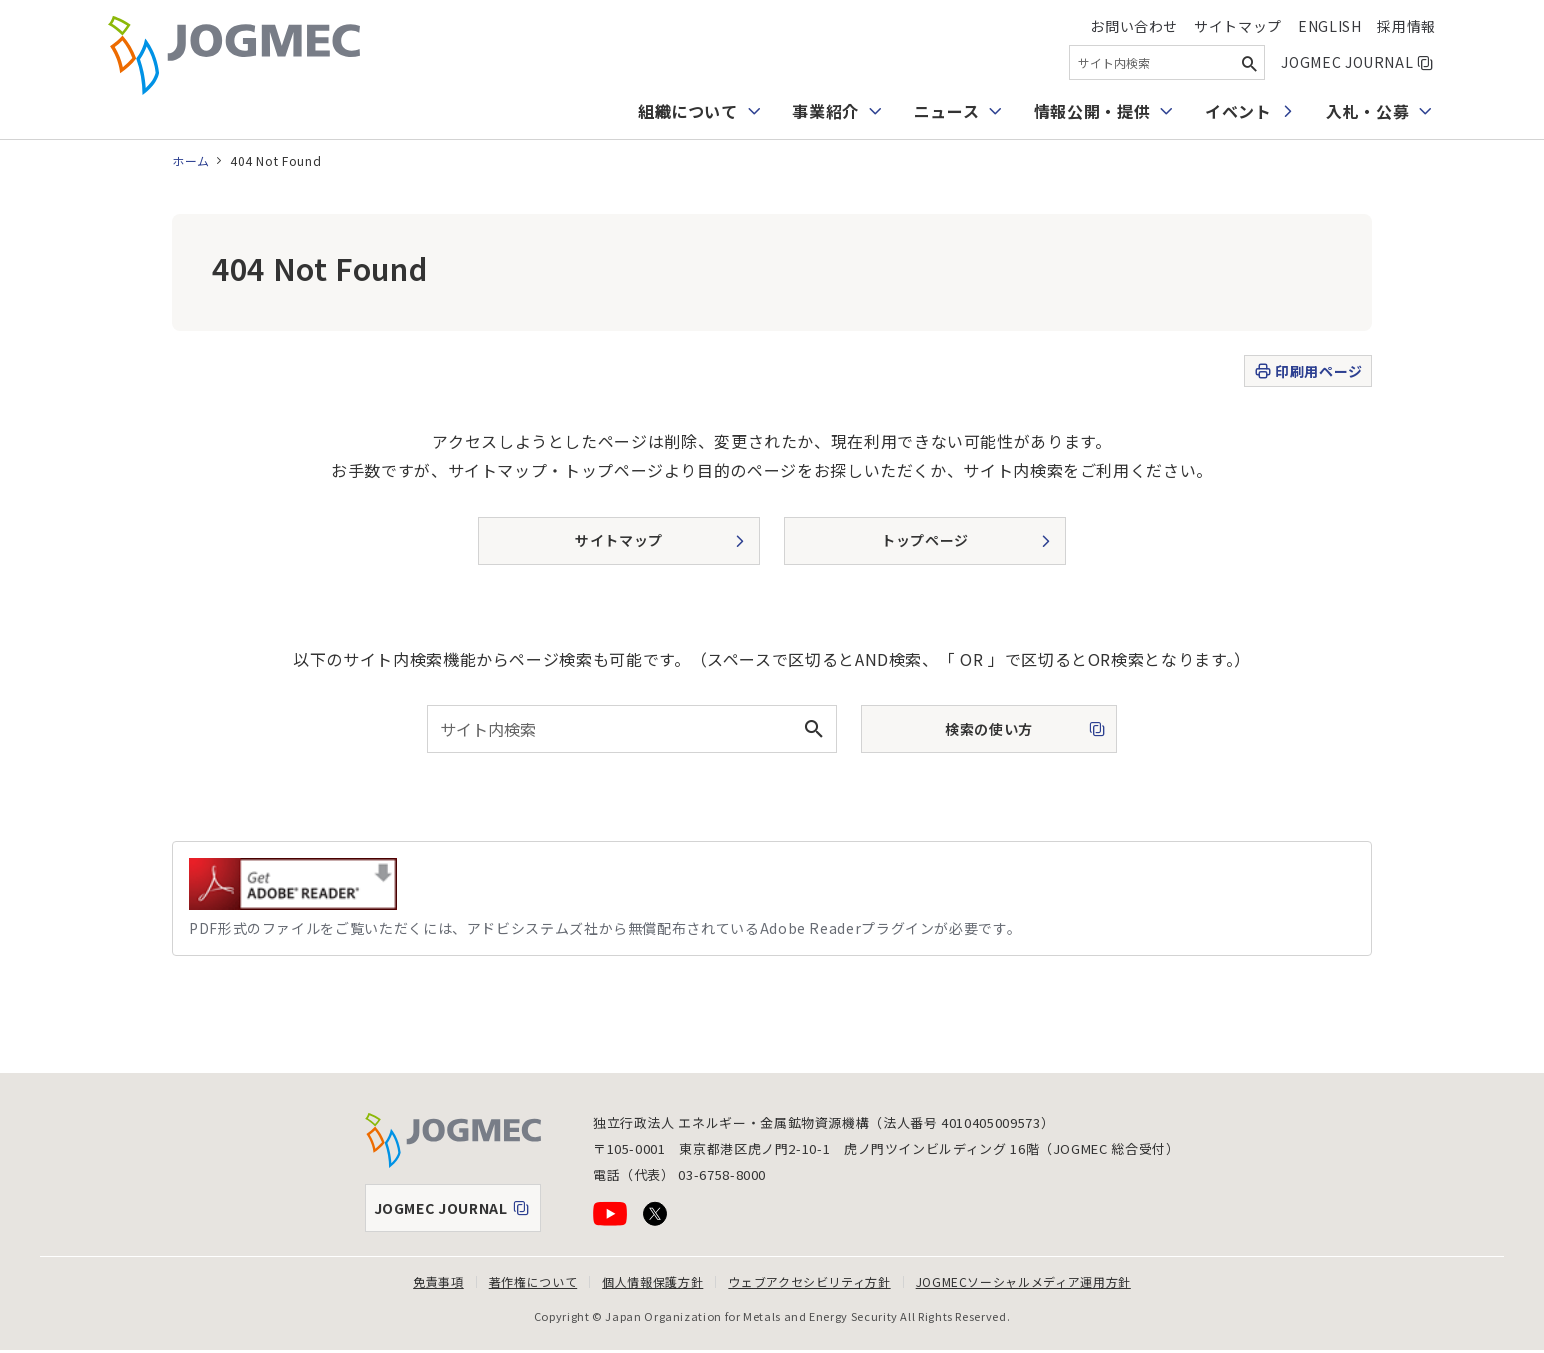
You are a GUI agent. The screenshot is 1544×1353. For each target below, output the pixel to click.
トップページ (925, 540)
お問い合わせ (1134, 26)
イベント (1238, 111)
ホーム (191, 160)
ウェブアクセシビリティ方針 (809, 1281)
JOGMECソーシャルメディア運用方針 (1023, 1281)
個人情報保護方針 (652, 1281)
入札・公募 (1367, 111)
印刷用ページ (1307, 371)
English (1329, 26)
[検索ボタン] (1249, 62)
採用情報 (1406, 26)
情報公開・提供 (1092, 111)
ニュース (947, 111)
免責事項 (438, 1281)
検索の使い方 (971, 735)
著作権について (533, 1281)
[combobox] (1167, 62)
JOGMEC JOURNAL (1358, 62)
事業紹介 (825, 111)
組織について (688, 111)
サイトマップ (1238, 26)
